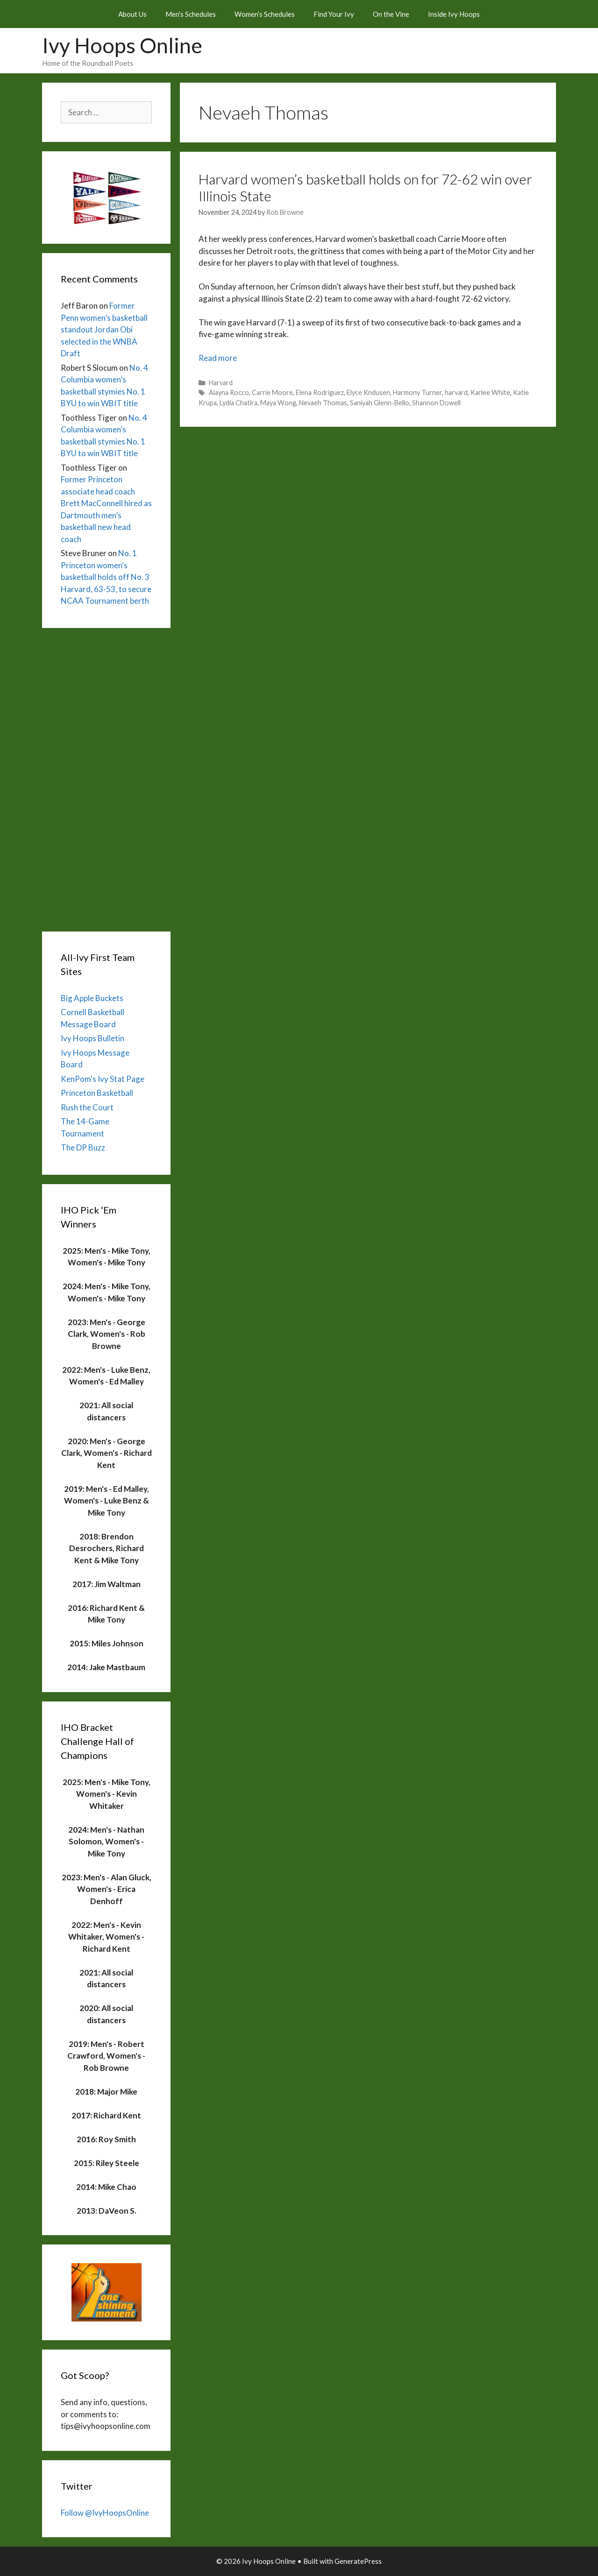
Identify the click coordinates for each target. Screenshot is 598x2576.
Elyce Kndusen (368, 392)
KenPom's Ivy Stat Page (102, 1079)
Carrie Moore (272, 392)
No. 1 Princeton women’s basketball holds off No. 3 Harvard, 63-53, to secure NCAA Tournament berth (106, 577)
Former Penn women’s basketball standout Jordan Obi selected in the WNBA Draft (104, 329)
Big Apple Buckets (92, 998)
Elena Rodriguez (320, 392)
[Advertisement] (106, 777)
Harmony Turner (417, 392)
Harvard (221, 383)
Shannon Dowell (436, 403)
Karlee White (490, 392)
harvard (456, 392)
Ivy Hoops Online (122, 45)
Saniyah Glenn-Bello (379, 403)
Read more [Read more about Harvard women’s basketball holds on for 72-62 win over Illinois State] (218, 358)
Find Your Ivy (333, 14)
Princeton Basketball (97, 1093)
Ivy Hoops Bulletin (92, 1038)
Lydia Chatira (238, 403)
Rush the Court (87, 1107)
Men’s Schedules (190, 14)
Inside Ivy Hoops (454, 14)
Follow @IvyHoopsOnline (105, 2513)
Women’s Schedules (265, 14)
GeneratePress (358, 2561)
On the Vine (391, 14)
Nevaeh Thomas (323, 403)
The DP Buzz (83, 1147)
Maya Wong (278, 403)
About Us (132, 14)
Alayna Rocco (229, 392)
